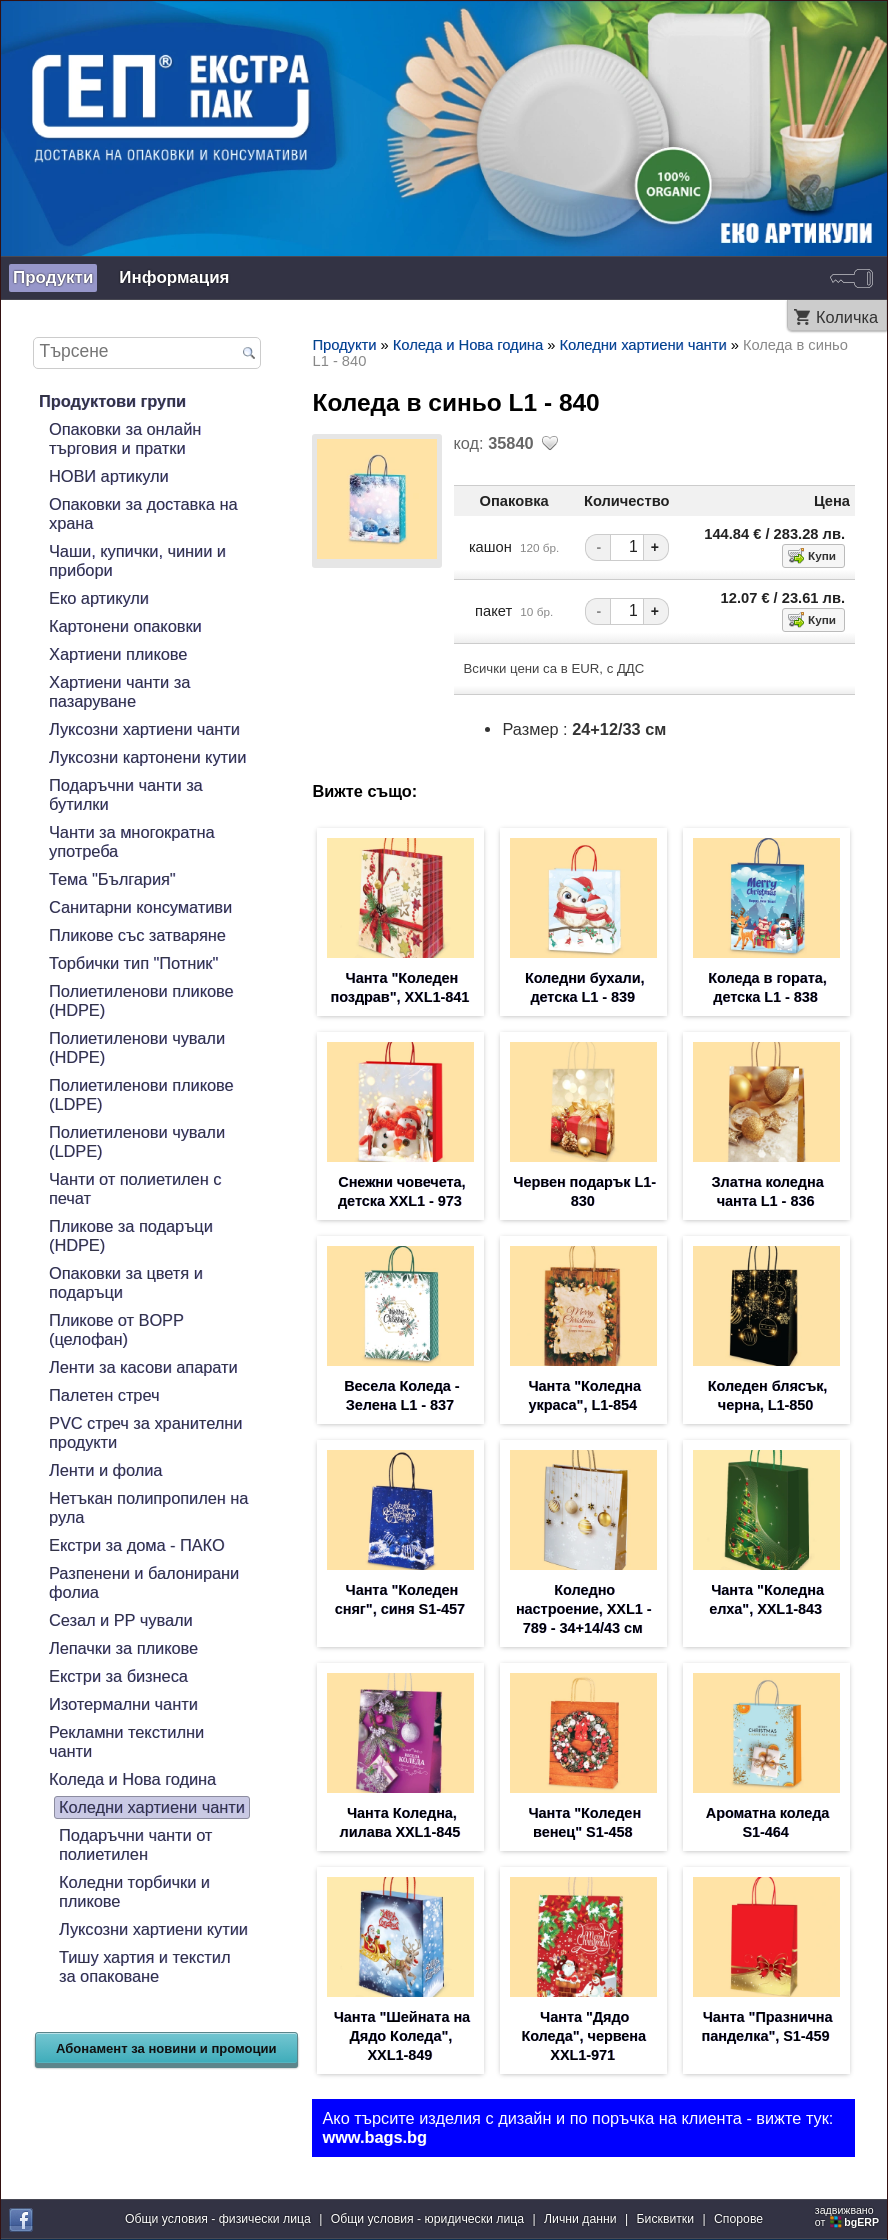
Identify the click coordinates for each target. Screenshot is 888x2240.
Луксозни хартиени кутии (153, 1929)
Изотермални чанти (123, 1704)
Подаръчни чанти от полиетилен (135, 1844)
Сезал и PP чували (121, 1620)
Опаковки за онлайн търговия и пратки (125, 438)
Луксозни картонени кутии (147, 757)
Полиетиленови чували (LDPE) (137, 1141)
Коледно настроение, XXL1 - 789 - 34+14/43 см (584, 1609)
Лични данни (580, 2219)
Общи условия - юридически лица (427, 2219)
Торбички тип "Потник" (133, 963)
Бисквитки (665, 2219)
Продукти (53, 277)
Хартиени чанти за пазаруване (119, 691)
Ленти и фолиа (105, 1470)
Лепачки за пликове (123, 1648)
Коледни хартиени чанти (152, 1807)
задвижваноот (848, 2216)
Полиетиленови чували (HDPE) (137, 1047)
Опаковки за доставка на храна (143, 513)
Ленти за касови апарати (143, 1367)
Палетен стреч (104, 1395)
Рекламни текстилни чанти (126, 1741)
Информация (174, 277)
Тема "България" (112, 879)
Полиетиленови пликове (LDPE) (141, 1094)
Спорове (738, 2219)
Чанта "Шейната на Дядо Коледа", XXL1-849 (402, 2036)
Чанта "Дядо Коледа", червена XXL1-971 (583, 2036)
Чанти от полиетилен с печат (135, 1188)
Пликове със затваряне (137, 935)
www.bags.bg (374, 2137)
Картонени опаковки (125, 626)
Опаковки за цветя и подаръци (126, 1282)
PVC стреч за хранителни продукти (145, 1432)
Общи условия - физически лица (218, 2219)
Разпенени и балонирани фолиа (144, 1582)
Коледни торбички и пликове (134, 1891)
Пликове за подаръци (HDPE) (131, 1235)
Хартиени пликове (118, 654)
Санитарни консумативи (140, 907)
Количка (847, 317)
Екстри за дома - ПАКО (137, 1545)
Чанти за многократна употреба (132, 841)
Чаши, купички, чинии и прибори (137, 560)
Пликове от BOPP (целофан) (116, 1329)
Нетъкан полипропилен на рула (148, 1507)
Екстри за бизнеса (118, 1676)
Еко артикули (99, 598)
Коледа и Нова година (132, 1779)
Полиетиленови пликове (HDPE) (141, 1000)
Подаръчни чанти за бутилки (126, 794)
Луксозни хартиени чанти (144, 729)
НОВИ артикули (109, 476)
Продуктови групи (112, 401)
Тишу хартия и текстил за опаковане (144, 1966)
